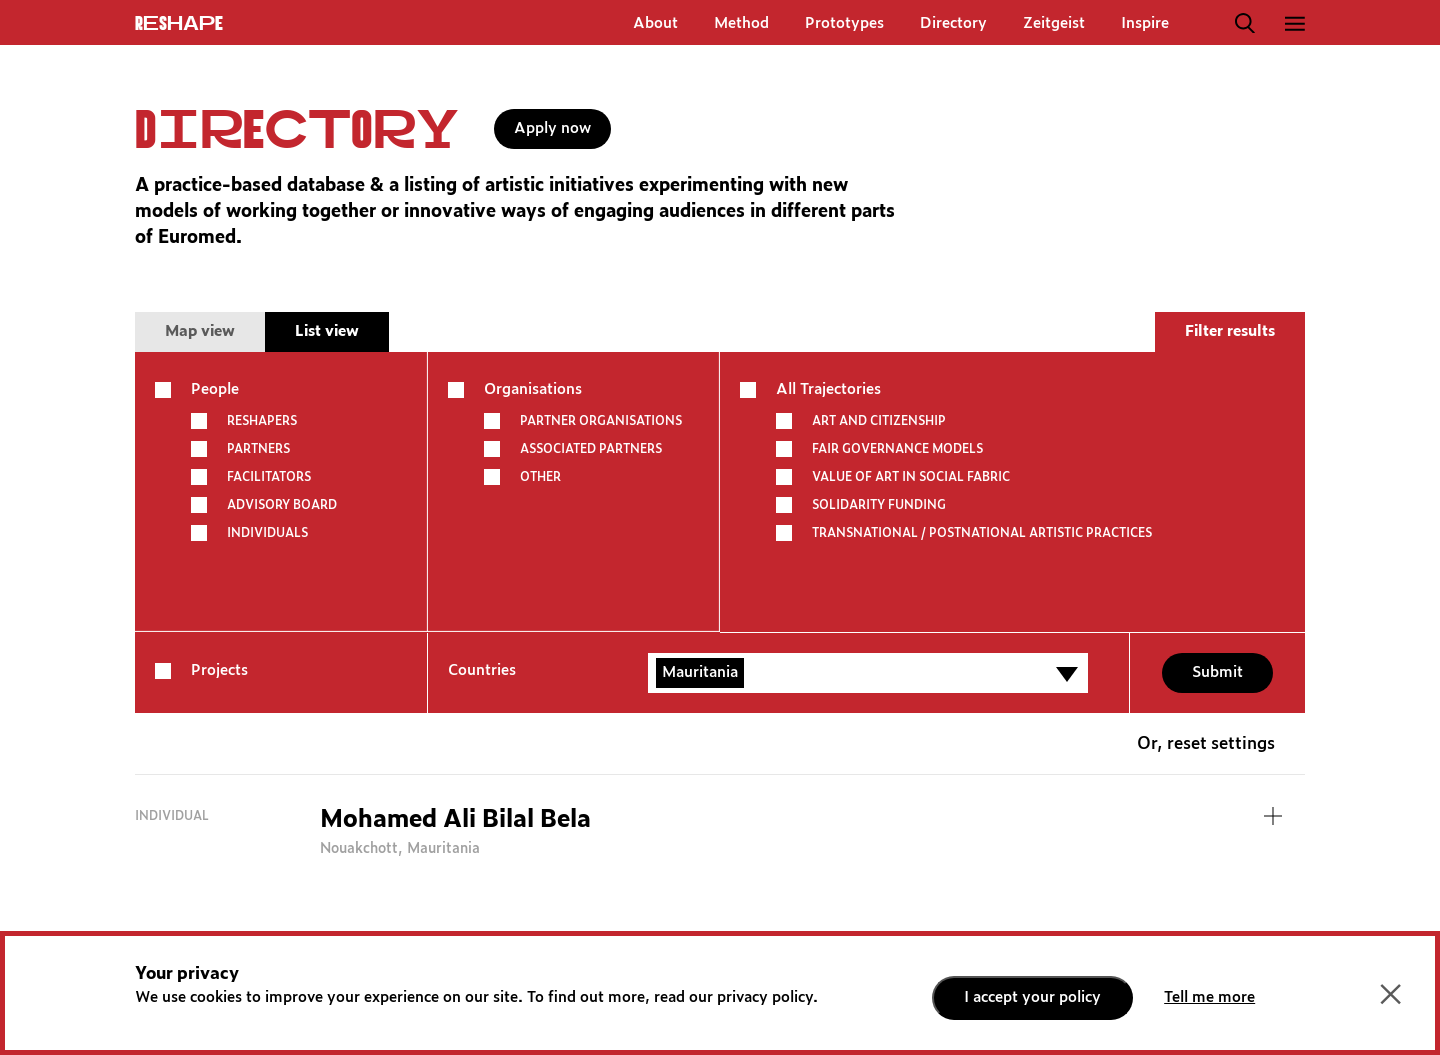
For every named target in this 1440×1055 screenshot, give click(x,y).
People (215, 389)
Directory (953, 23)
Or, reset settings (1206, 744)
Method (741, 23)
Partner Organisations (601, 421)
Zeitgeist (1054, 23)
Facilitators (269, 477)
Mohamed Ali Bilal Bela (455, 820)
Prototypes (844, 23)
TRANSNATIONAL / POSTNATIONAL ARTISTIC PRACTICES (982, 533)
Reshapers (262, 421)
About (655, 23)
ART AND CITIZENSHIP (879, 421)
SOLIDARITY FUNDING (879, 505)
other (540, 477)
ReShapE (179, 24)
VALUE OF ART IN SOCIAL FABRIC (911, 477)
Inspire (1145, 23)
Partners (258, 449)
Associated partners (591, 449)
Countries (482, 670)
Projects (219, 670)
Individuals (267, 533)
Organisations (533, 389)
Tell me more (1209, 997)
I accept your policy (1032, 997)
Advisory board (282, 505)
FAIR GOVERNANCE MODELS (897, 449)
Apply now (552, 128)
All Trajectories (828, 389)
